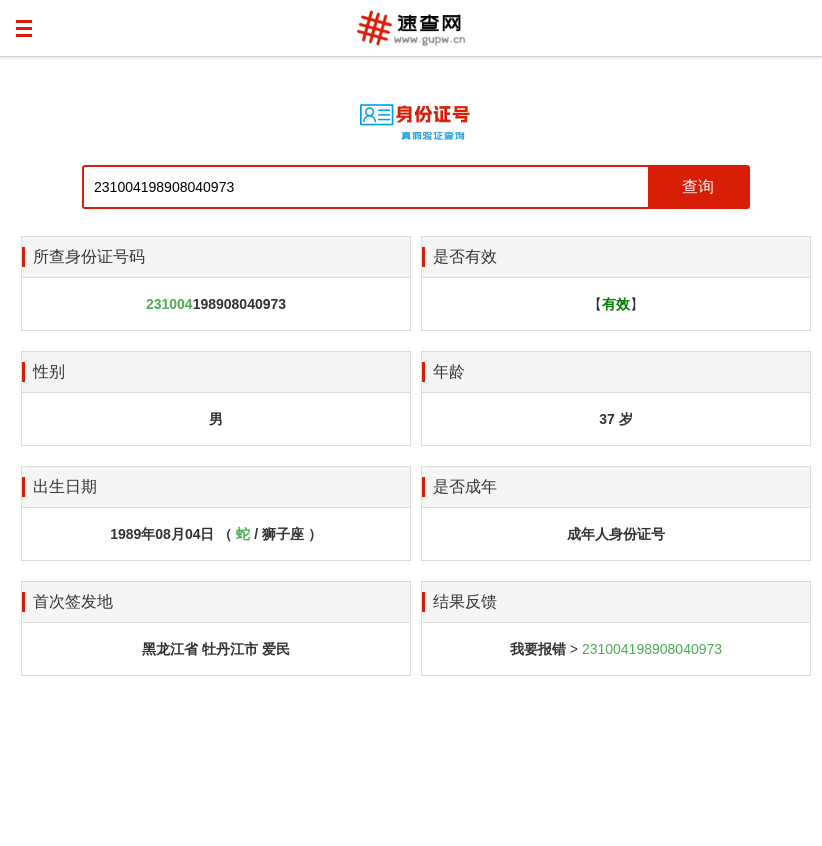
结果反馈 (465, 601)
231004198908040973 (652, 649)
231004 (169, 304)
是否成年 (465, 486)
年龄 (449, 371)
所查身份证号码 (89, 256)
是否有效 (465, 256)
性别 (49, 371)
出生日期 (65, 486)
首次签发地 (73, 601)
